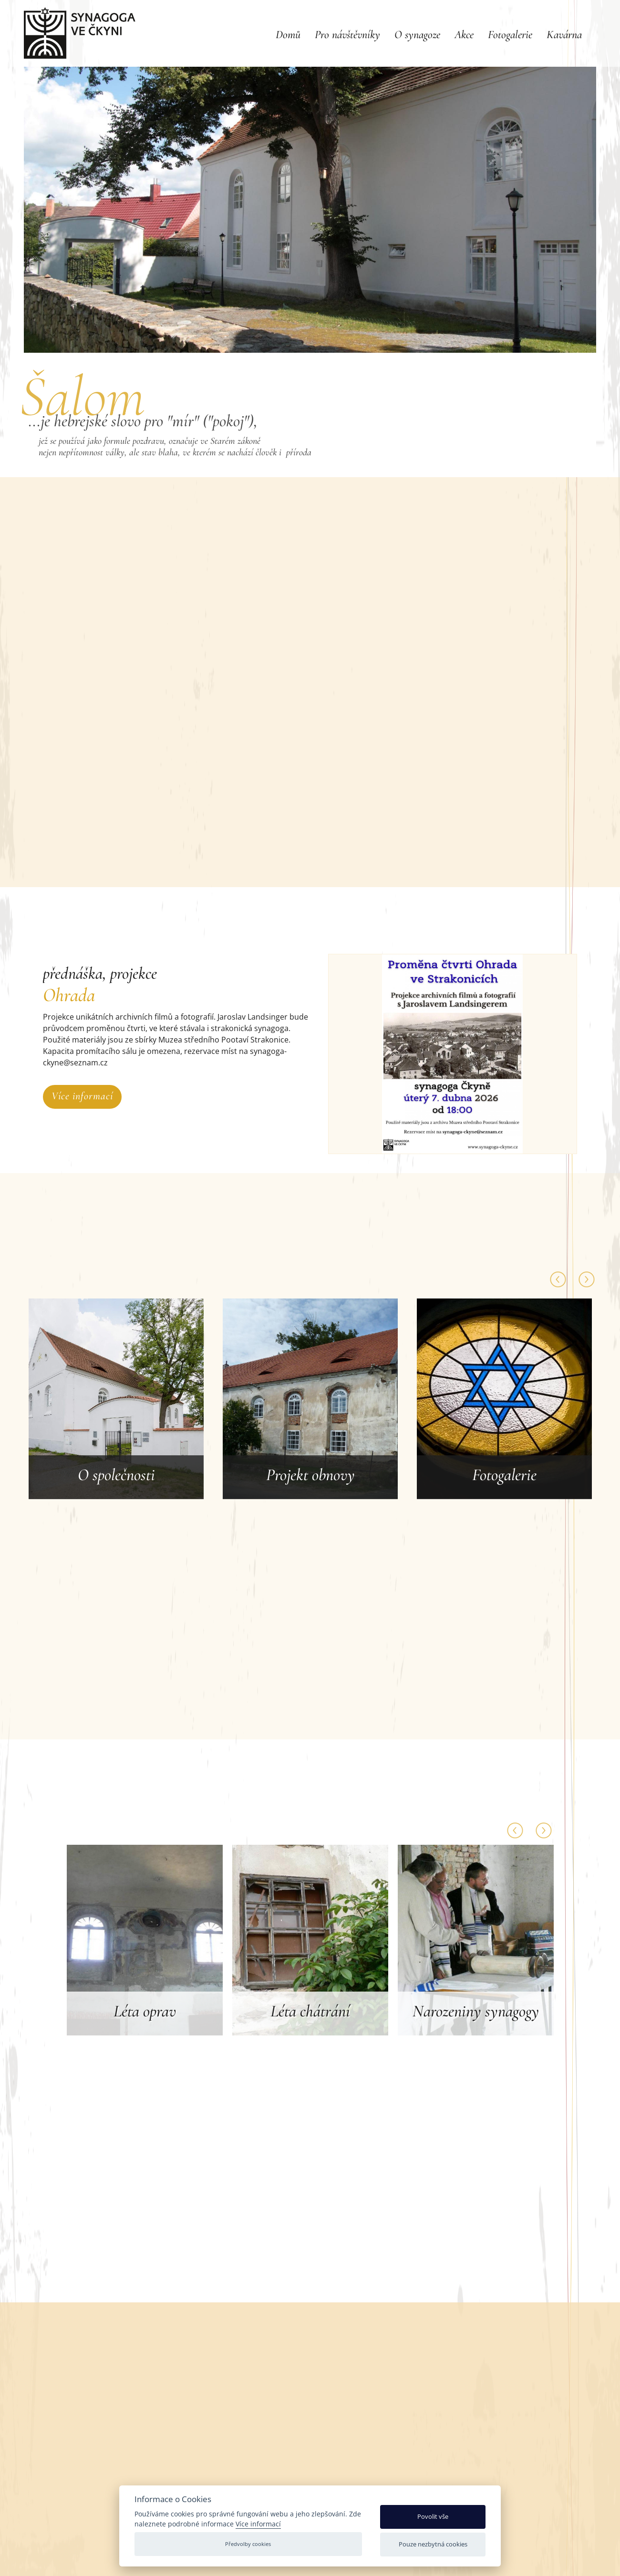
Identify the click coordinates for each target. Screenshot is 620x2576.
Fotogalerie (510, 34)
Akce (464, 34)
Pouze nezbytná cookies (433, 2544)
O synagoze (417, 34)
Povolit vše (432, 2516)
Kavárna (564, 34)
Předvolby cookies (248, 2543)
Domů (288, 34)
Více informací (82, 1096)
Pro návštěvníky (347, 34)
